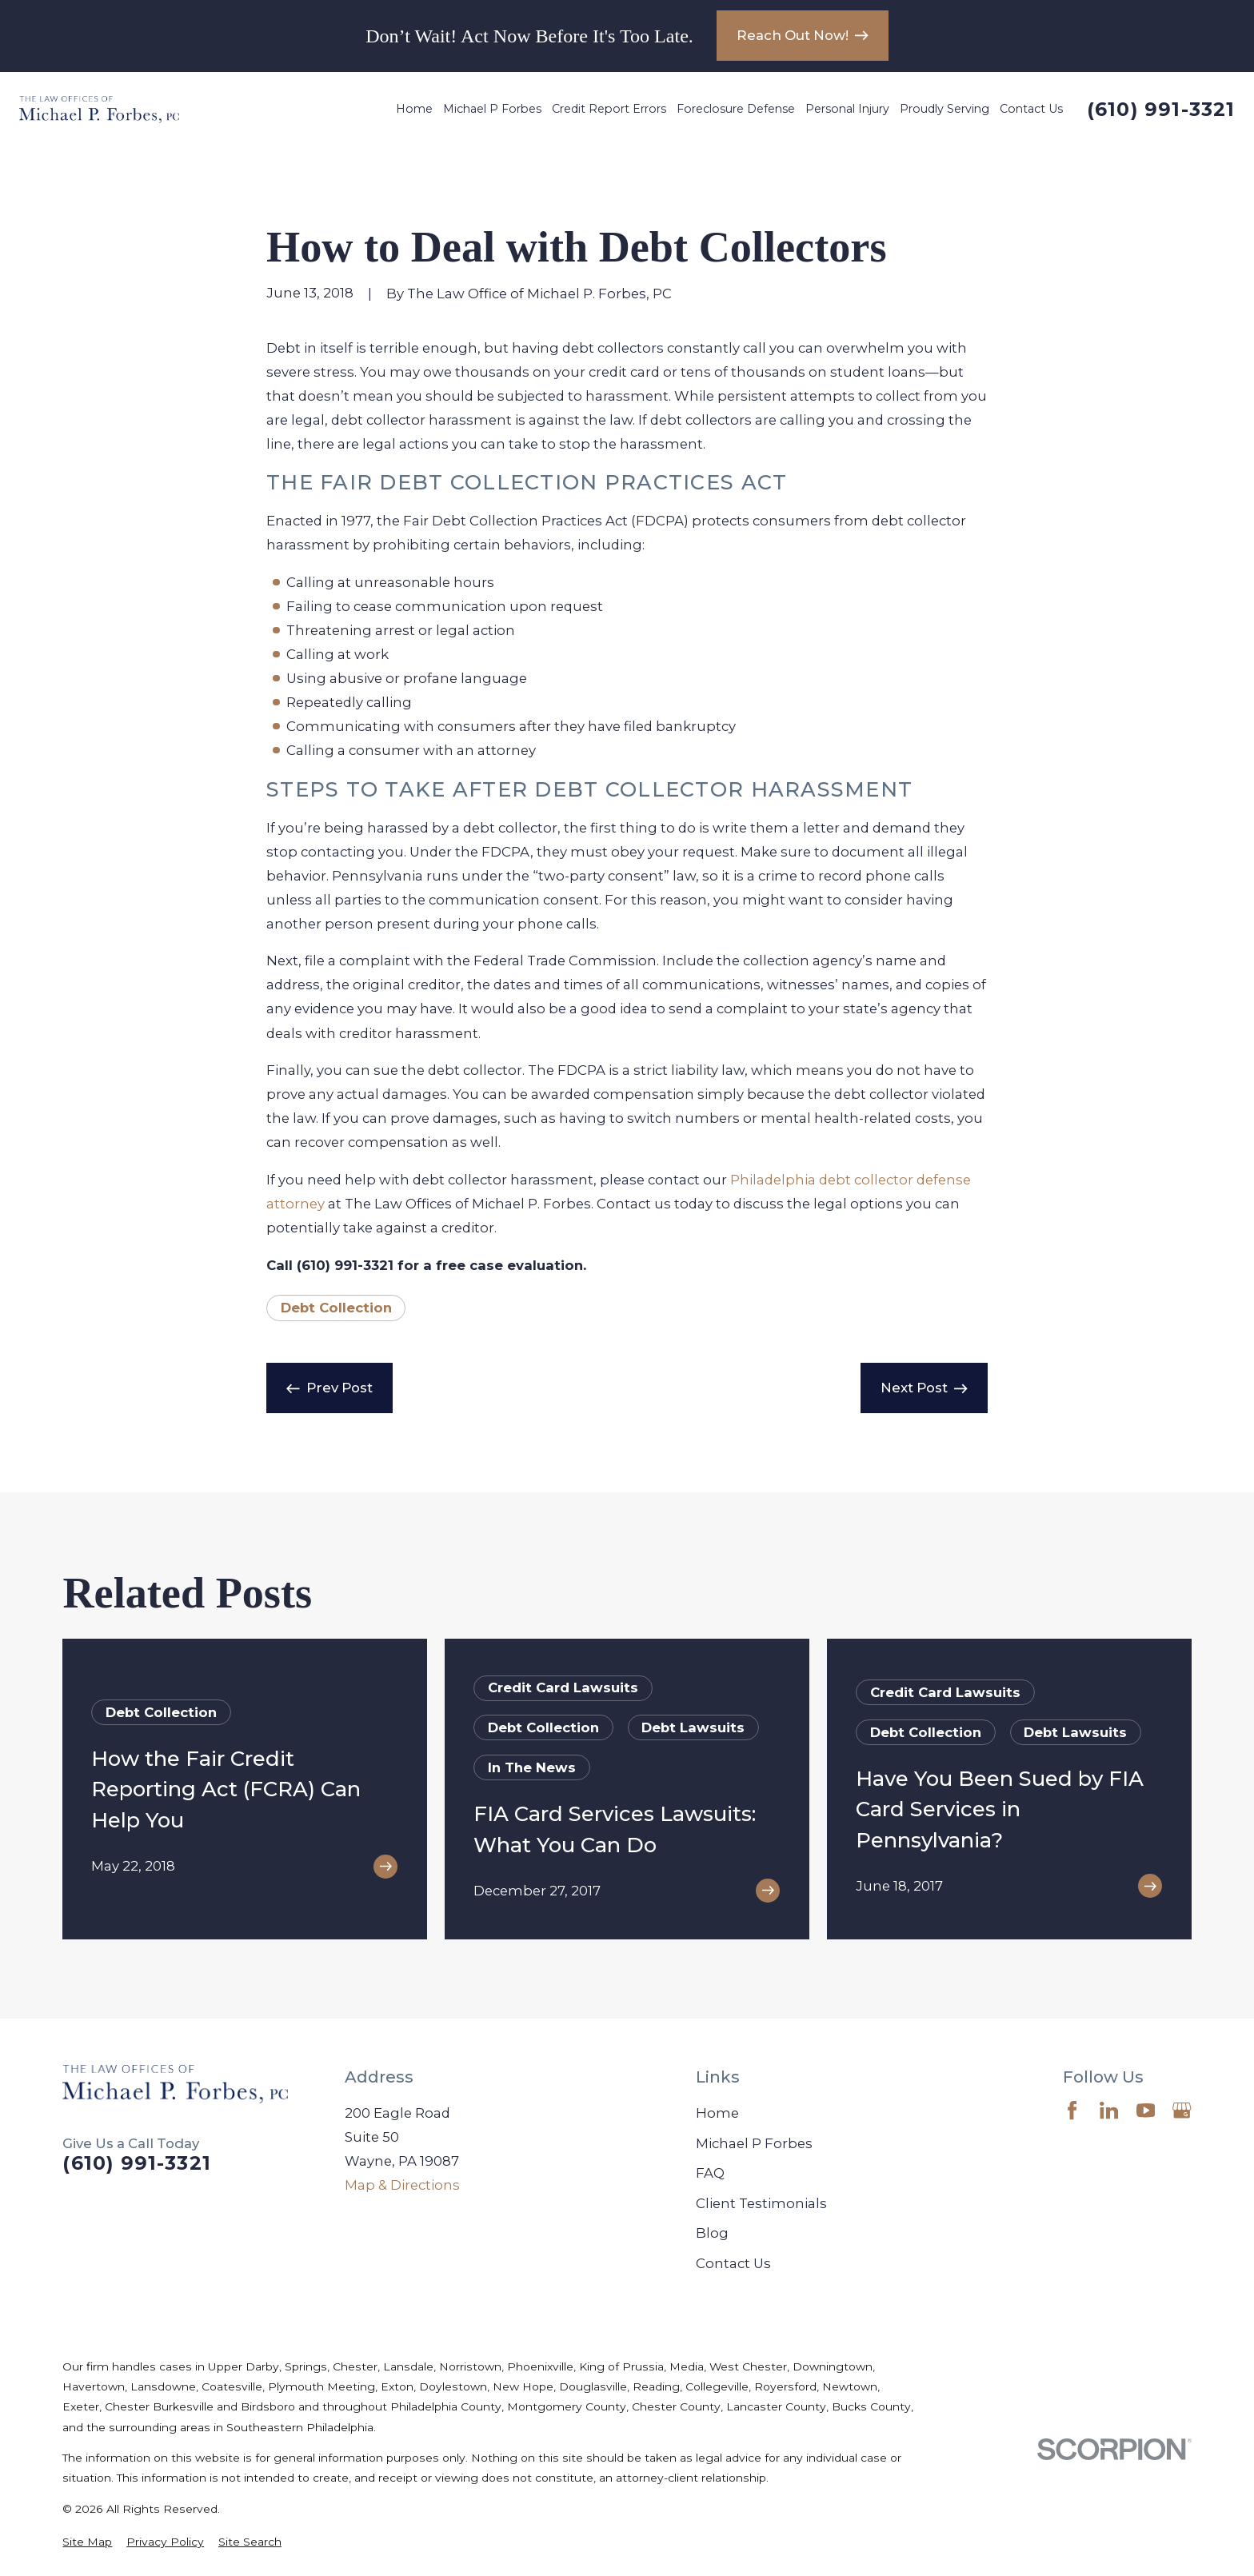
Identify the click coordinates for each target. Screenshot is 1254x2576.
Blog (712, 2233)
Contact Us (733, 2263)
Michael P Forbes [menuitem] (492, 109)
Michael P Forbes (754, 2143)
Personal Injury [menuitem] (847, 109)
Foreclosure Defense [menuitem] (736, 109)
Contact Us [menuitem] (1031, 109)
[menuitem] (87, 2542)
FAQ (710, 2173)
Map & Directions (402, 2185)
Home (717, 2113)
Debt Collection (336, 1308)
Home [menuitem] (414, 109)
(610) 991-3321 (1161, 109)
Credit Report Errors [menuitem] (609, 109)
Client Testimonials (761, 2203)
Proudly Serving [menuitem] (944, 109)
